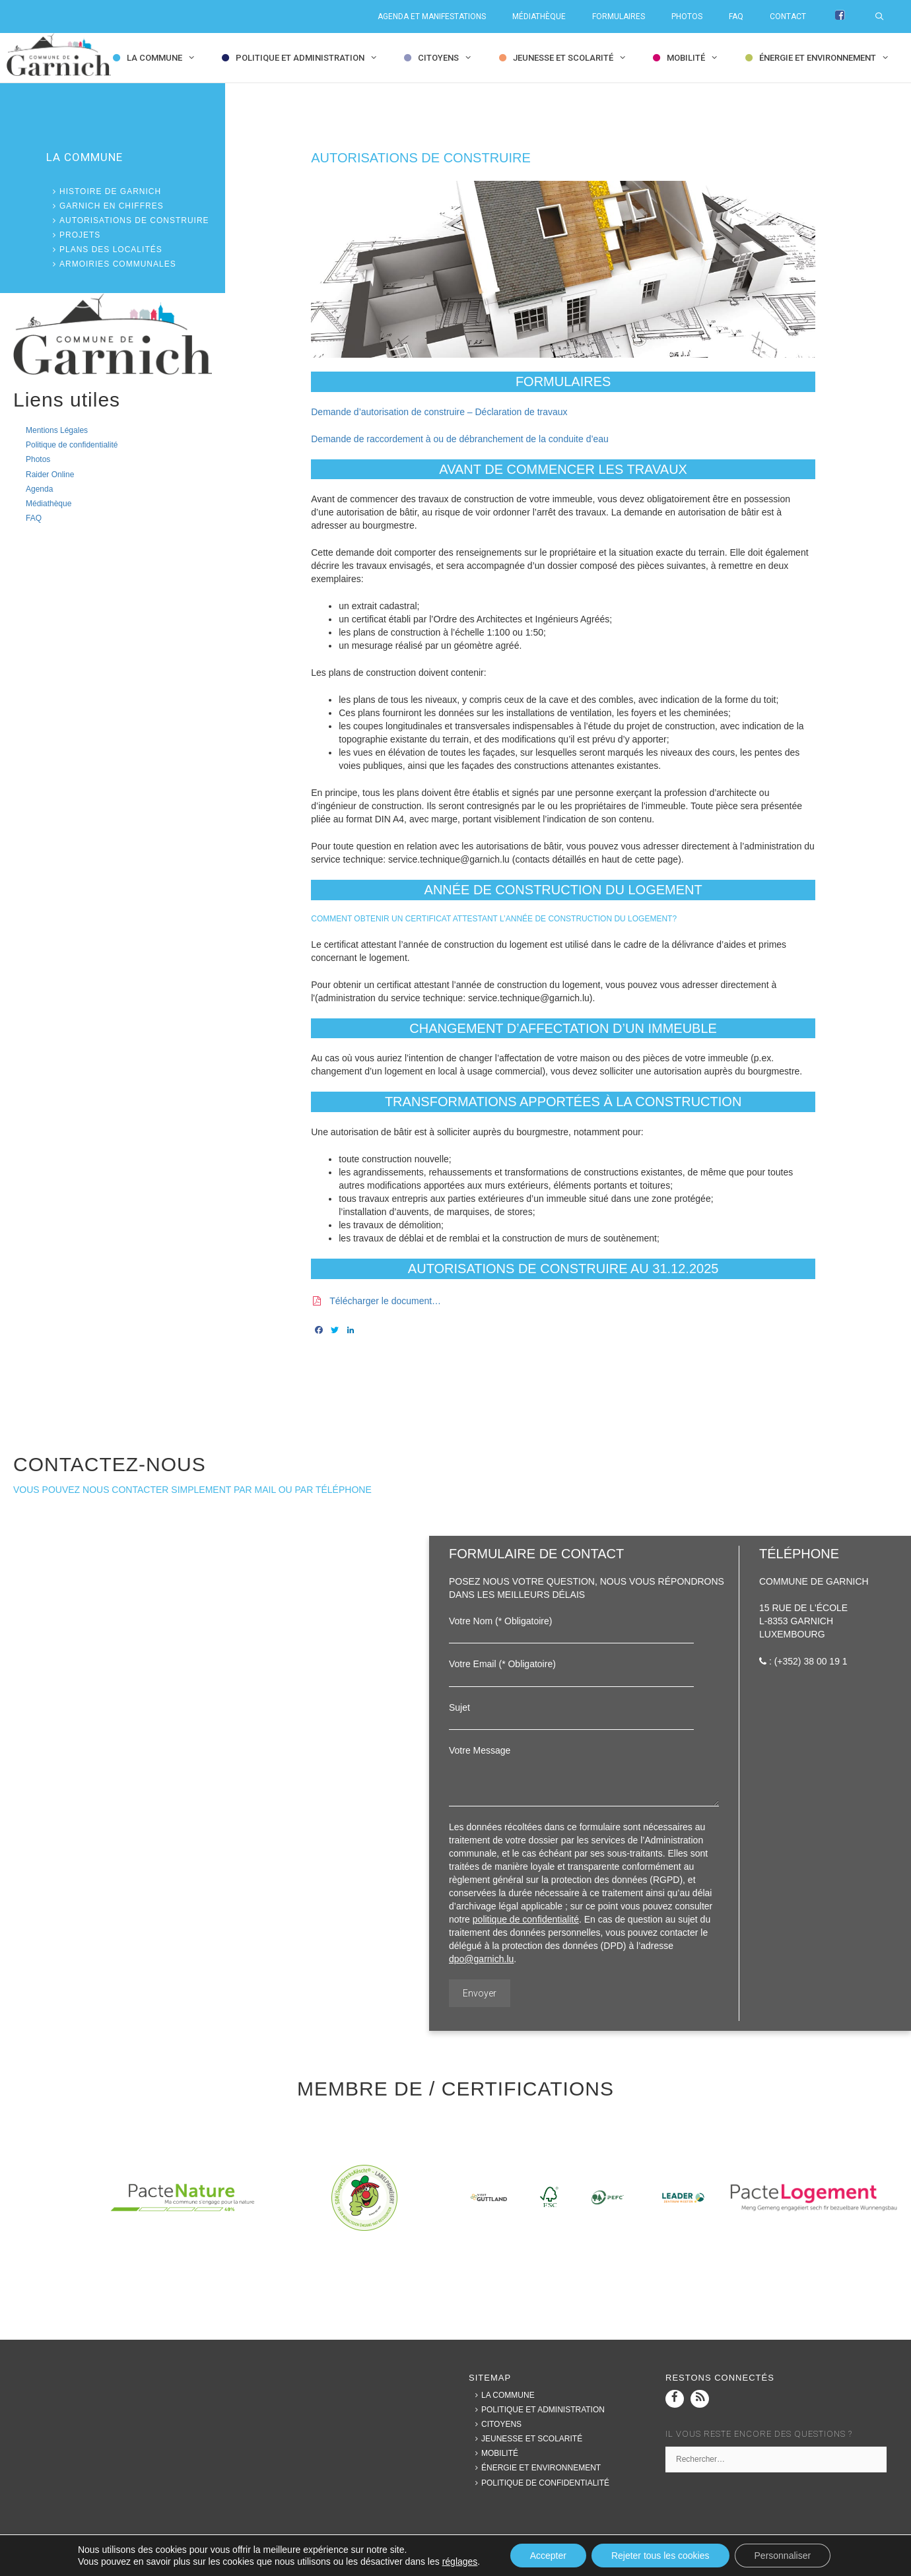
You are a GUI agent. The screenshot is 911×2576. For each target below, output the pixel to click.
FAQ (736, 16)
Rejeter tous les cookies (660, 2555)
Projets (73, 235)
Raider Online (50, 474)
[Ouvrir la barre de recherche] (886, 16)
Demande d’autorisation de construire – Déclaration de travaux (439, 412)
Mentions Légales (57, 430)
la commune (164, 58)
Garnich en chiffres (105, 206)
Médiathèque (539, 16)
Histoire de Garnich (103, 191)
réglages (460, 2561)
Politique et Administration (309, 58)
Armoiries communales (111, 264)
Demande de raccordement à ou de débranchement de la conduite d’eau (460, 439)
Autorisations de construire (127, 220)
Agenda (39, 489)
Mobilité (695, 58)
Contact (788, 16)
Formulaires (618, 16)
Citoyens (448, 58)
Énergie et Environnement (827, 58)
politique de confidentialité (526, 1919)
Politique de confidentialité (72, 444)
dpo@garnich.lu (481, 1959)
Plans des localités (104, 249)
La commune (502, 2395)
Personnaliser (783, 2555)
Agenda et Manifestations (432, 16)
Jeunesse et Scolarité (572, 58)
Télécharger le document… (385, 1301)
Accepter (548, 2555)
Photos (686, 16)
